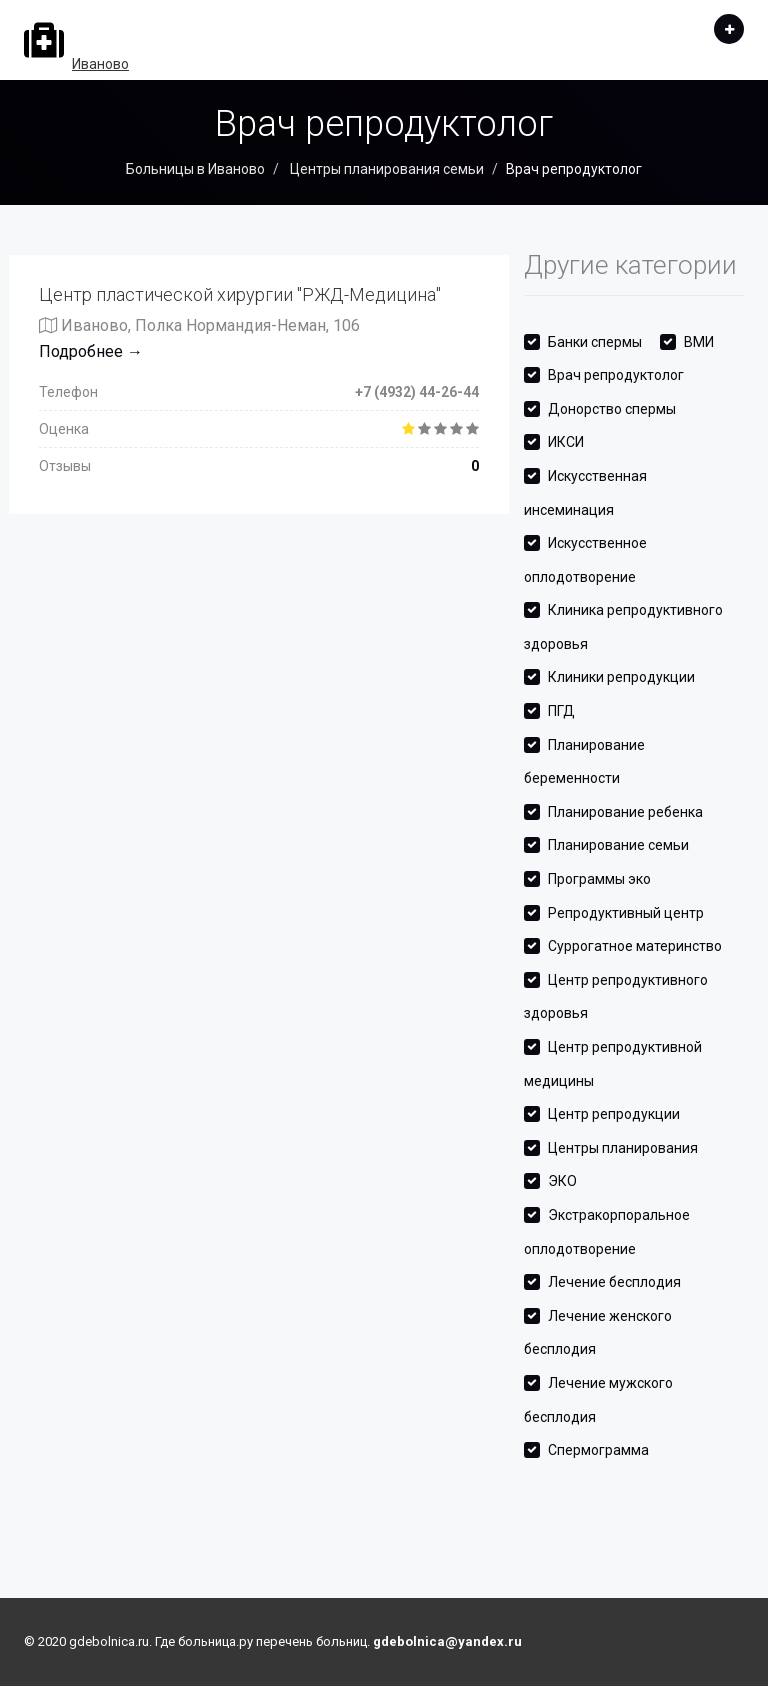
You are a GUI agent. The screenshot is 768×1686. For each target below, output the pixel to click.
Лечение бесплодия (614, 1282)
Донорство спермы (612, 409)
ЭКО (562, 1181)
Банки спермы (595, 342)
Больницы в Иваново (195, 169)
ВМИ (699, 342)
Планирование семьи (618, 845)
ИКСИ (566, 442)
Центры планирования (623, 1148)
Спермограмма (598, 1450)
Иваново (100, 64)
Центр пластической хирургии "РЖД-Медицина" (240, 294)
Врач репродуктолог (616, 375)
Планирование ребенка (625, 812)
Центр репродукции (614, 1114)
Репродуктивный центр (626, 913)
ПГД (561, 711)
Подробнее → (91, 351)
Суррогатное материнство (635, 946)
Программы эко (599, 879)
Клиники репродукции (621, 677)
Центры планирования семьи (385, 169)
